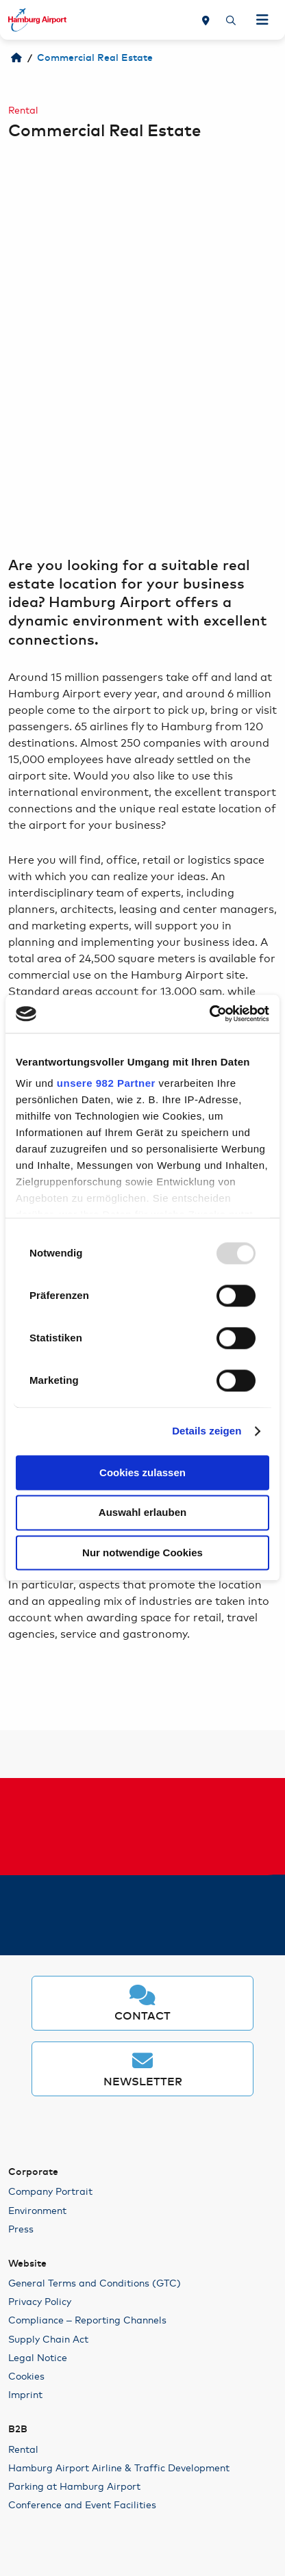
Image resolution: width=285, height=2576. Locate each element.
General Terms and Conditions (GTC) (94, 2282)
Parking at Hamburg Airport (74, 2486)
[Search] (231, 20)
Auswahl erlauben (142, 1513)
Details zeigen (206, 1431)
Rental (23, 2449)
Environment (37, 2210)
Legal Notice (37, 2357)
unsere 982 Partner (106, 1083)
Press (21, 2228)
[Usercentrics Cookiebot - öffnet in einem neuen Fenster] (209, 1013)
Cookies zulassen (142, 1472)
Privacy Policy (39, 2301)
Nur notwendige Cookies (142, 1552)
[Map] (206, 20)
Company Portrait (50, 2191)
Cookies (26, 2375)
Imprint (25, 2394)
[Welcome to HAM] (16, 58)
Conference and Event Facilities (82, 2504)
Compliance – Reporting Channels (87, 2319)
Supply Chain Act (48, 2338)
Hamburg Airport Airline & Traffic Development (119, 2467)
